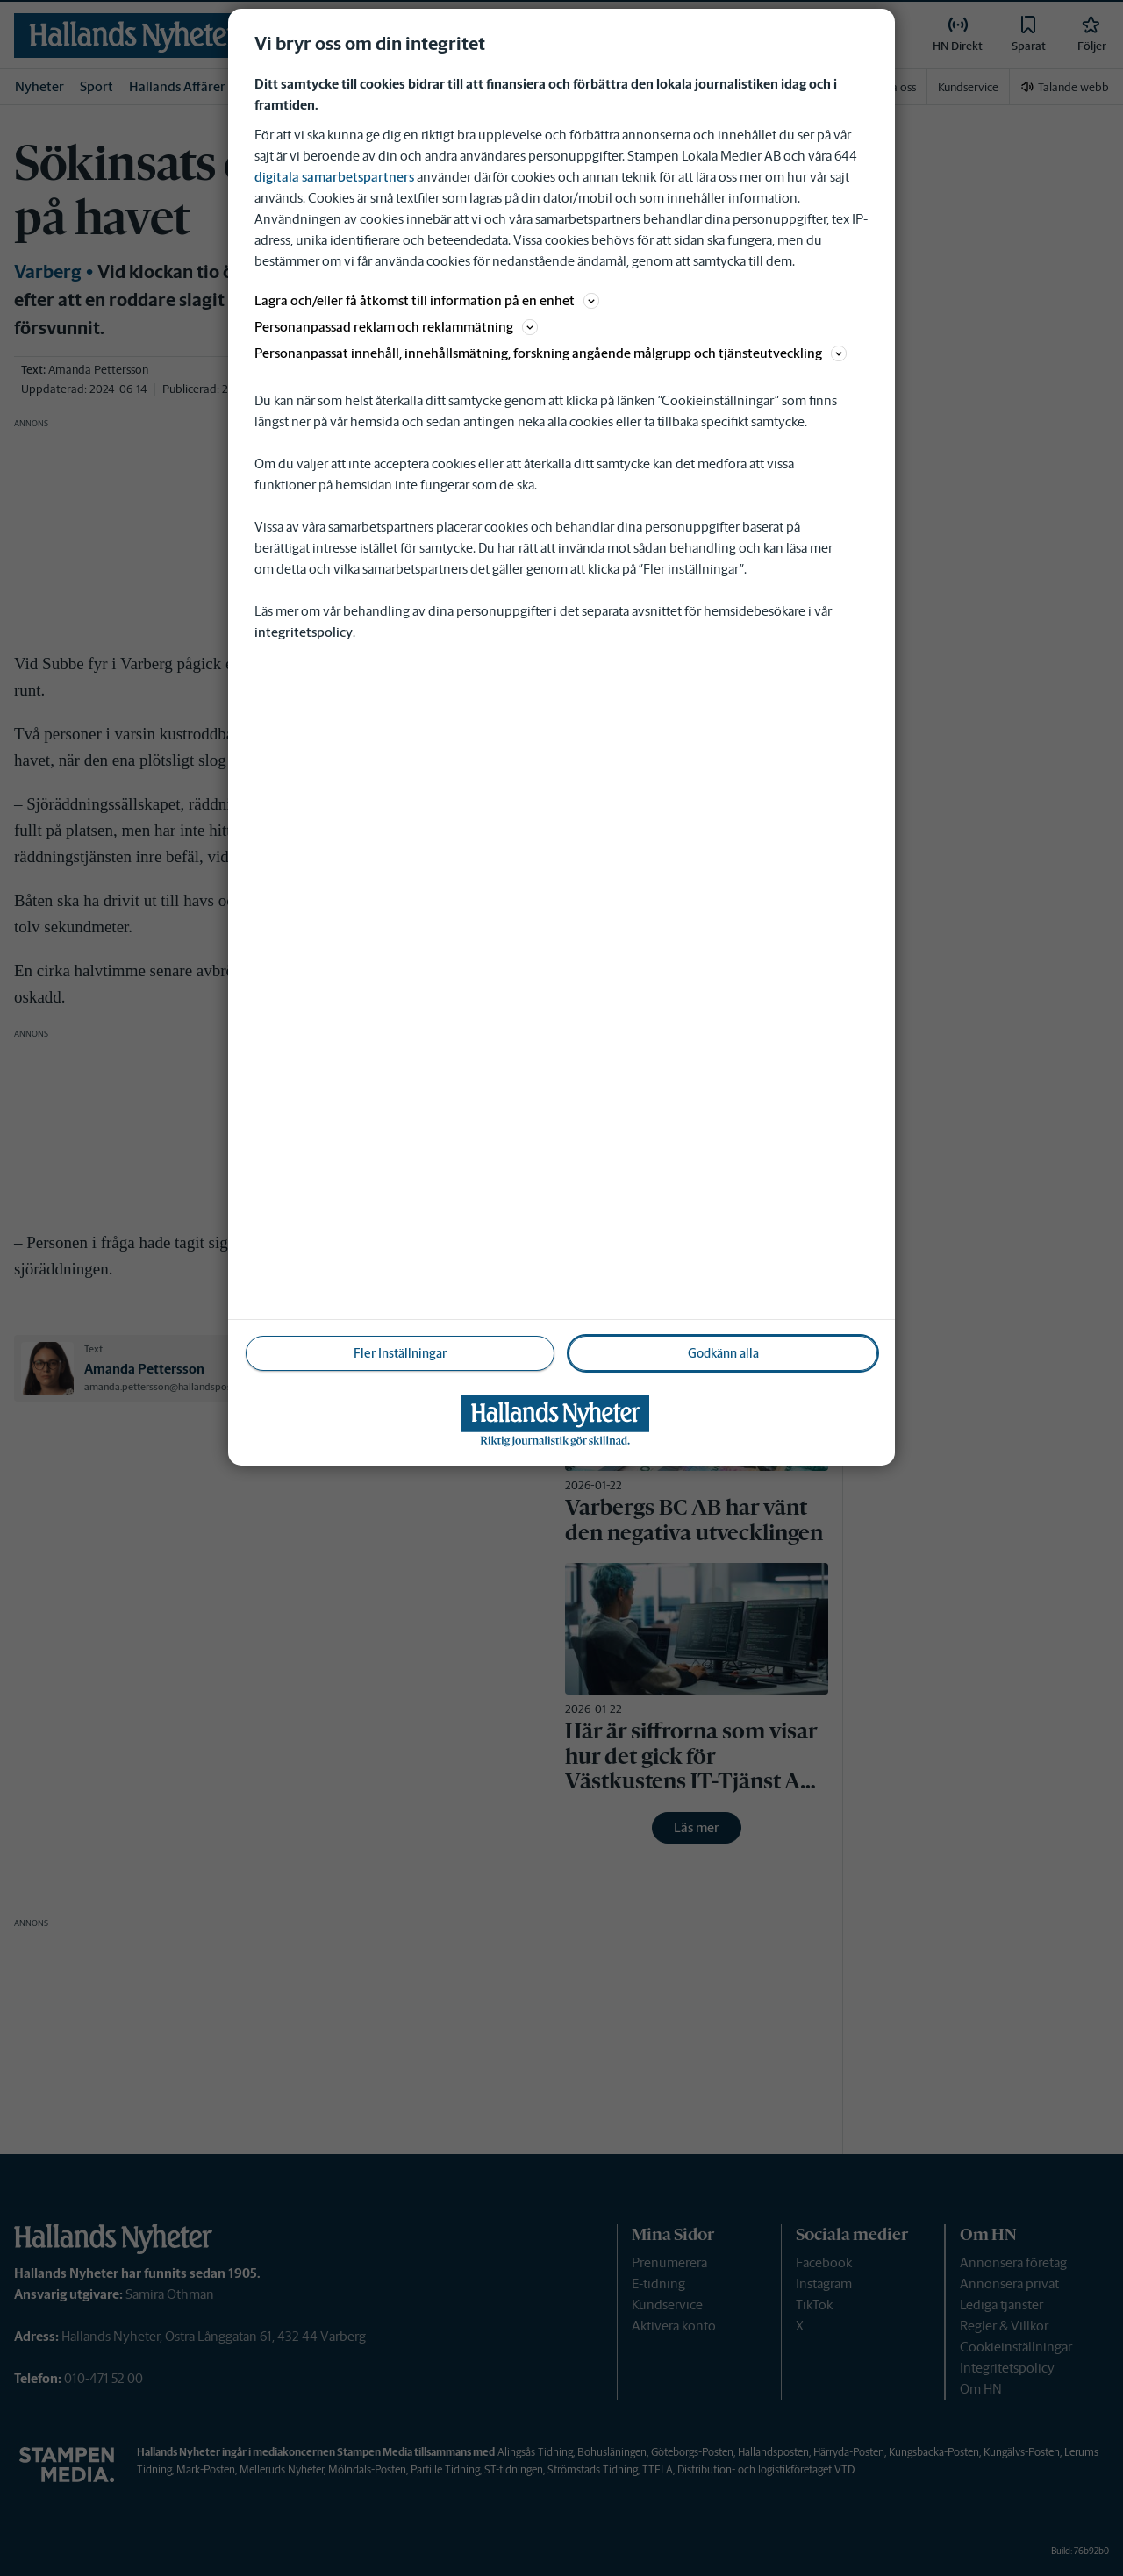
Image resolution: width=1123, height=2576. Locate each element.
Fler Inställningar (400, 1353)
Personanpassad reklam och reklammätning (396, 326)
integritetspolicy (303, 632)
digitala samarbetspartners (334, 176)
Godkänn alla (723, 1353)
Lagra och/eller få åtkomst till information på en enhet (426, 300)
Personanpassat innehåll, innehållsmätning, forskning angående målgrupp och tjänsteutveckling (550, 353)
